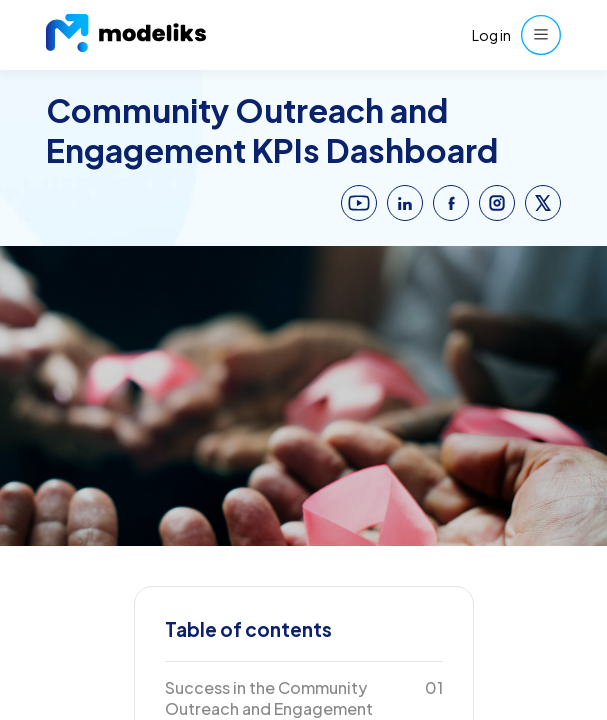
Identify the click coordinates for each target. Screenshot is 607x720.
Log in (491, 35)
